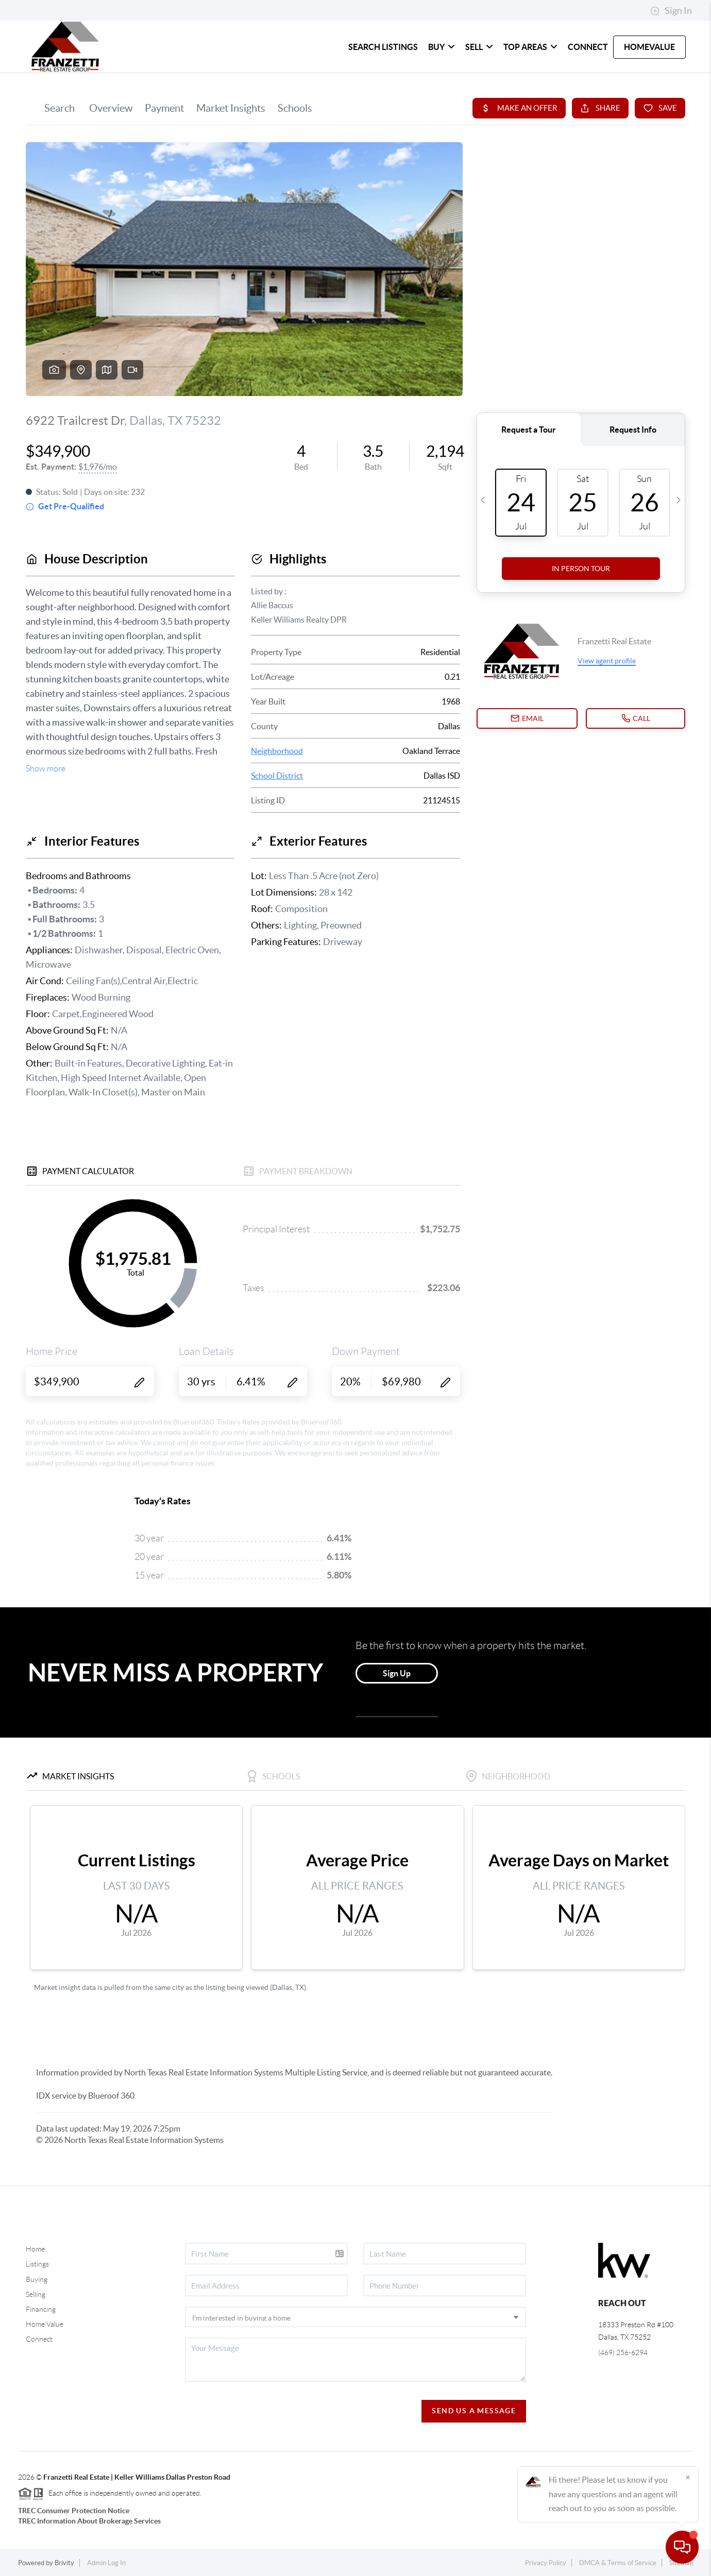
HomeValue (649, 46)
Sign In (671, 11)
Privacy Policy (545, 2563)
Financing (41, 2309)
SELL (479, 46)
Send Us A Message (474, 2411)
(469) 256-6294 (623, 2352)
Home (35, 2249)
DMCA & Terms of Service (617, 2563)
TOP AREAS (530, 46)
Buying (36, 2279)
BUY (441, 46)
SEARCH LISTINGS (383, 46)
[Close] (688, 2477)
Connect (39, 2339)
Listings (37, 2264)
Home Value (44, 2324)
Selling (35, 2294)
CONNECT (588, 46)
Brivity (64, 2563)
